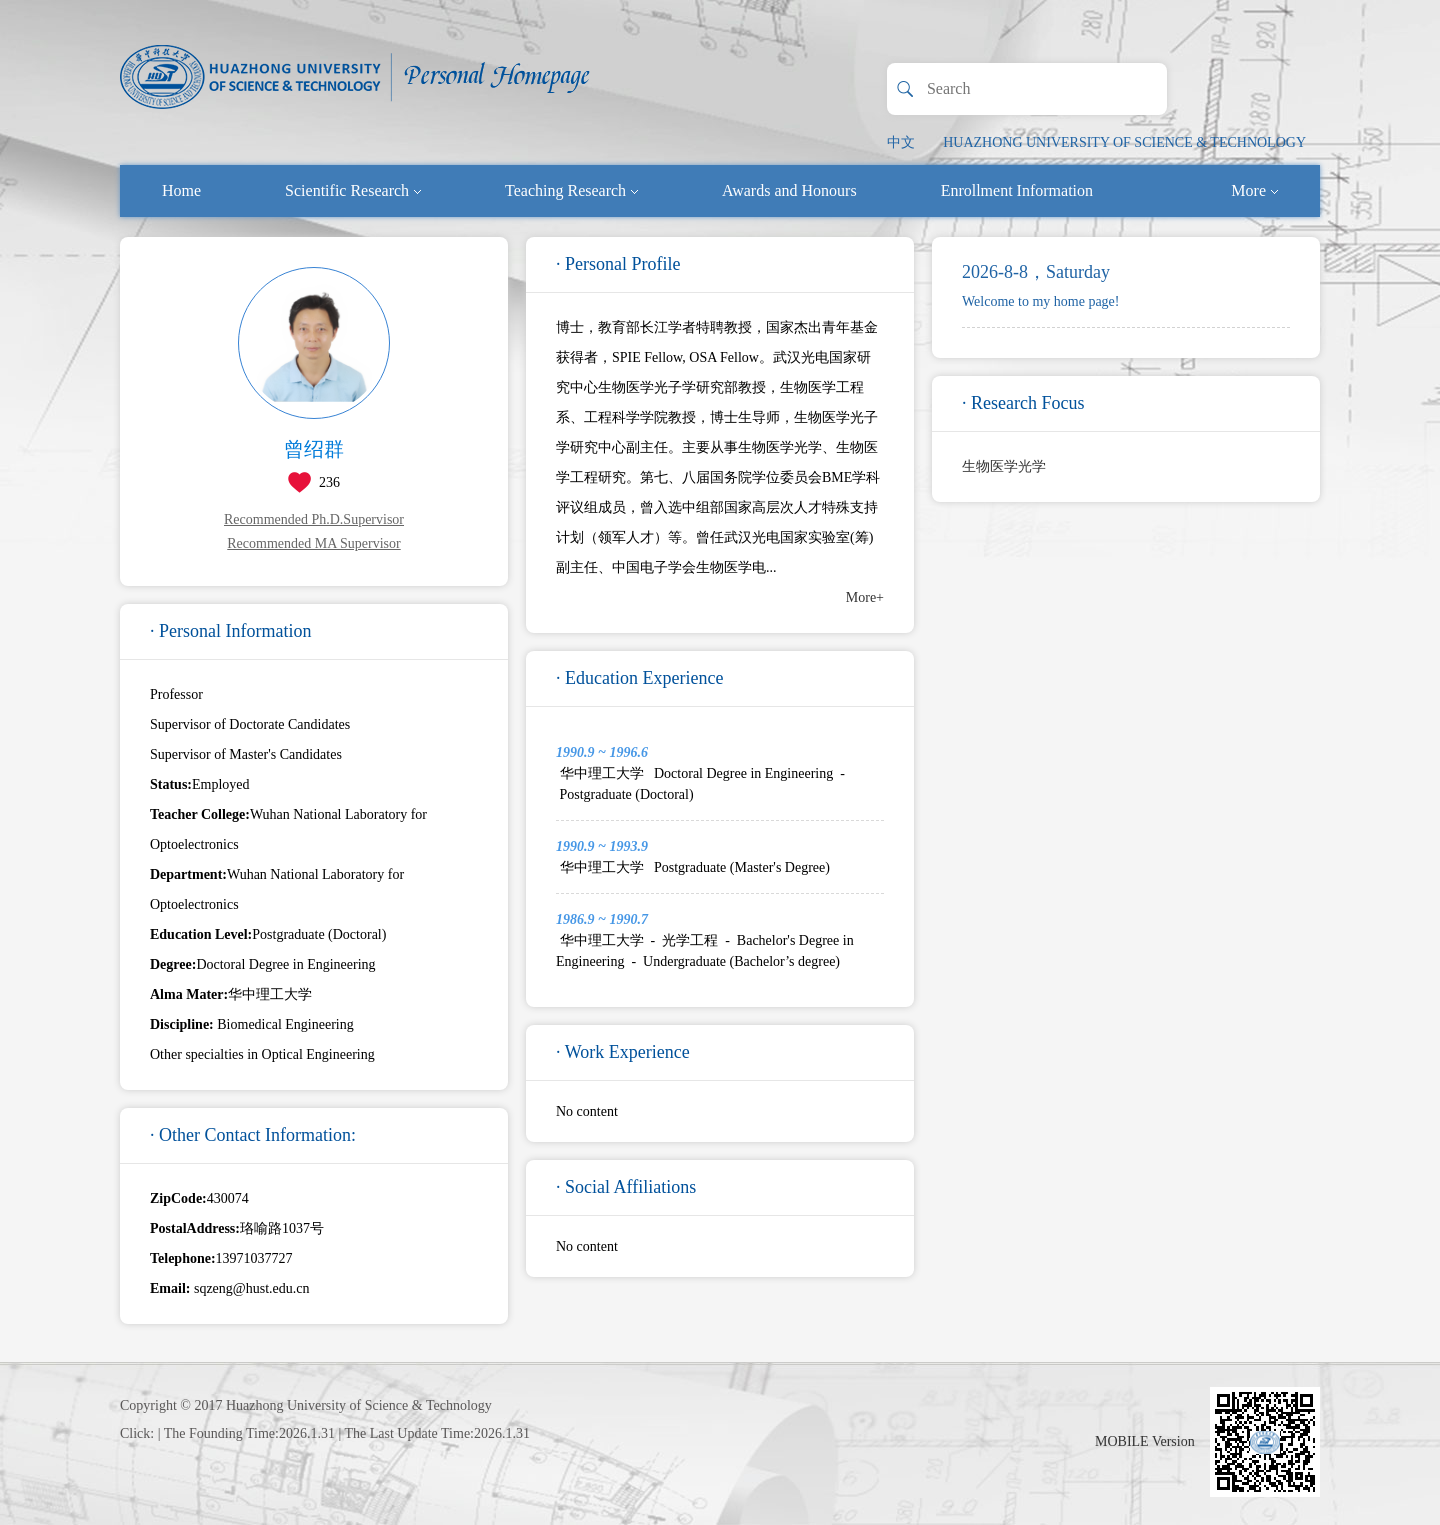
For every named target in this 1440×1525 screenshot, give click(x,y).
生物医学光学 (1004, 466)
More (1254, 190)
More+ (865, 597)
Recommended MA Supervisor (313, 543)
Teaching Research (571, 190)
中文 (901, 142)
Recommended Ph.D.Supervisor (314, 519)
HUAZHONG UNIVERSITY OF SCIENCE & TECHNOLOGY (1124, 142)
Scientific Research (353, 190)
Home (181, 190)
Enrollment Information (1017, 190)
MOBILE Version (1145, 1441)
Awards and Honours (789, 190)
